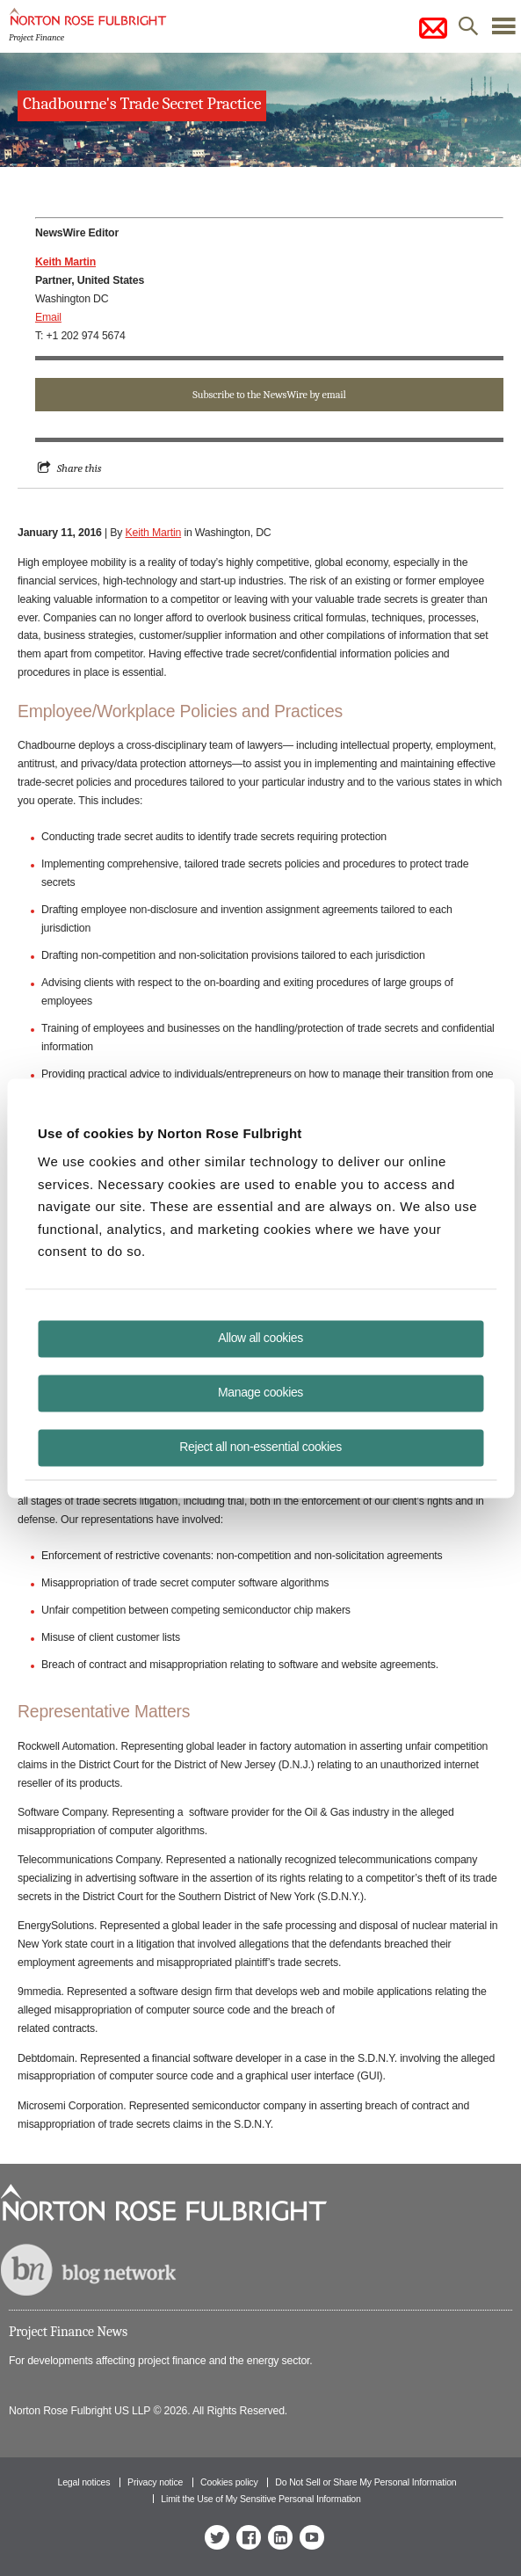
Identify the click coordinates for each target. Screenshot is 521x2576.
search (468, 30)
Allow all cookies (260, 1337)
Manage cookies (260, 1391)
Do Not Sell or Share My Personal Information (365, 2482)
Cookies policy (229, 2482)
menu (503, 30)
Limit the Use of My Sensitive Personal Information (260, 2498)
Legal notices (83, 2482)
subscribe (433, 28)
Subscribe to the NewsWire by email (268, 394)
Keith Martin (154, 532)
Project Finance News (68, 2332)
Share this (79, 468)
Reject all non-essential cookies (260, 1446)
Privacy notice (155, 2482)
